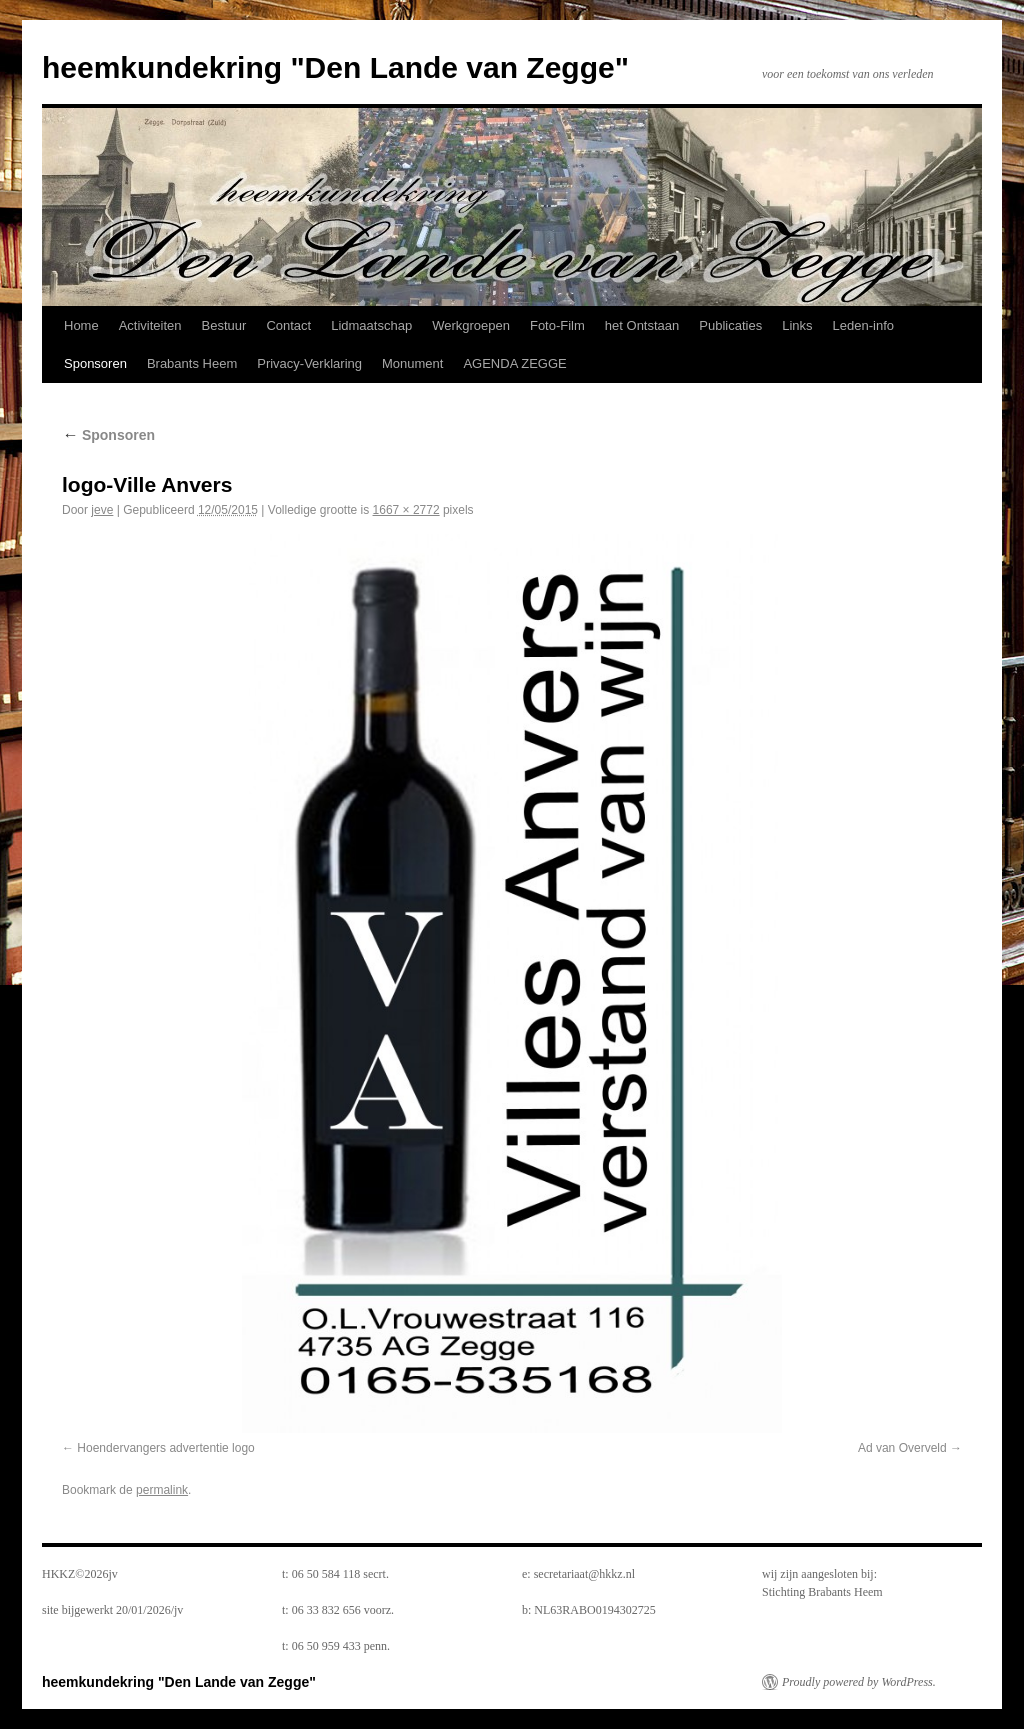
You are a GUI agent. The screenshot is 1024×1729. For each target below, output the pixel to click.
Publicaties (730, 325)
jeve (102, 510)
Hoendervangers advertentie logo (165, 1448)
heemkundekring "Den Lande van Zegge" (335, 67)
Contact (288, 325)
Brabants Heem (192, 363)
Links (797, 325)
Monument (412, 363)
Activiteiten (150, 325)
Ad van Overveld (902, 1448)
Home (81, 325)
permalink (162, 1490)
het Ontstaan (642, 325)
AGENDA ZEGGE (514, 363)
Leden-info (863, 325)
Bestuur (224, 325)
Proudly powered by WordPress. (859, 1682)
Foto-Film (557, 325)
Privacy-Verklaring (309, 363)
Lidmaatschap (371, 325)
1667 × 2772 (406, 510)
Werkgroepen (471, 325)
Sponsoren (95, 363)
